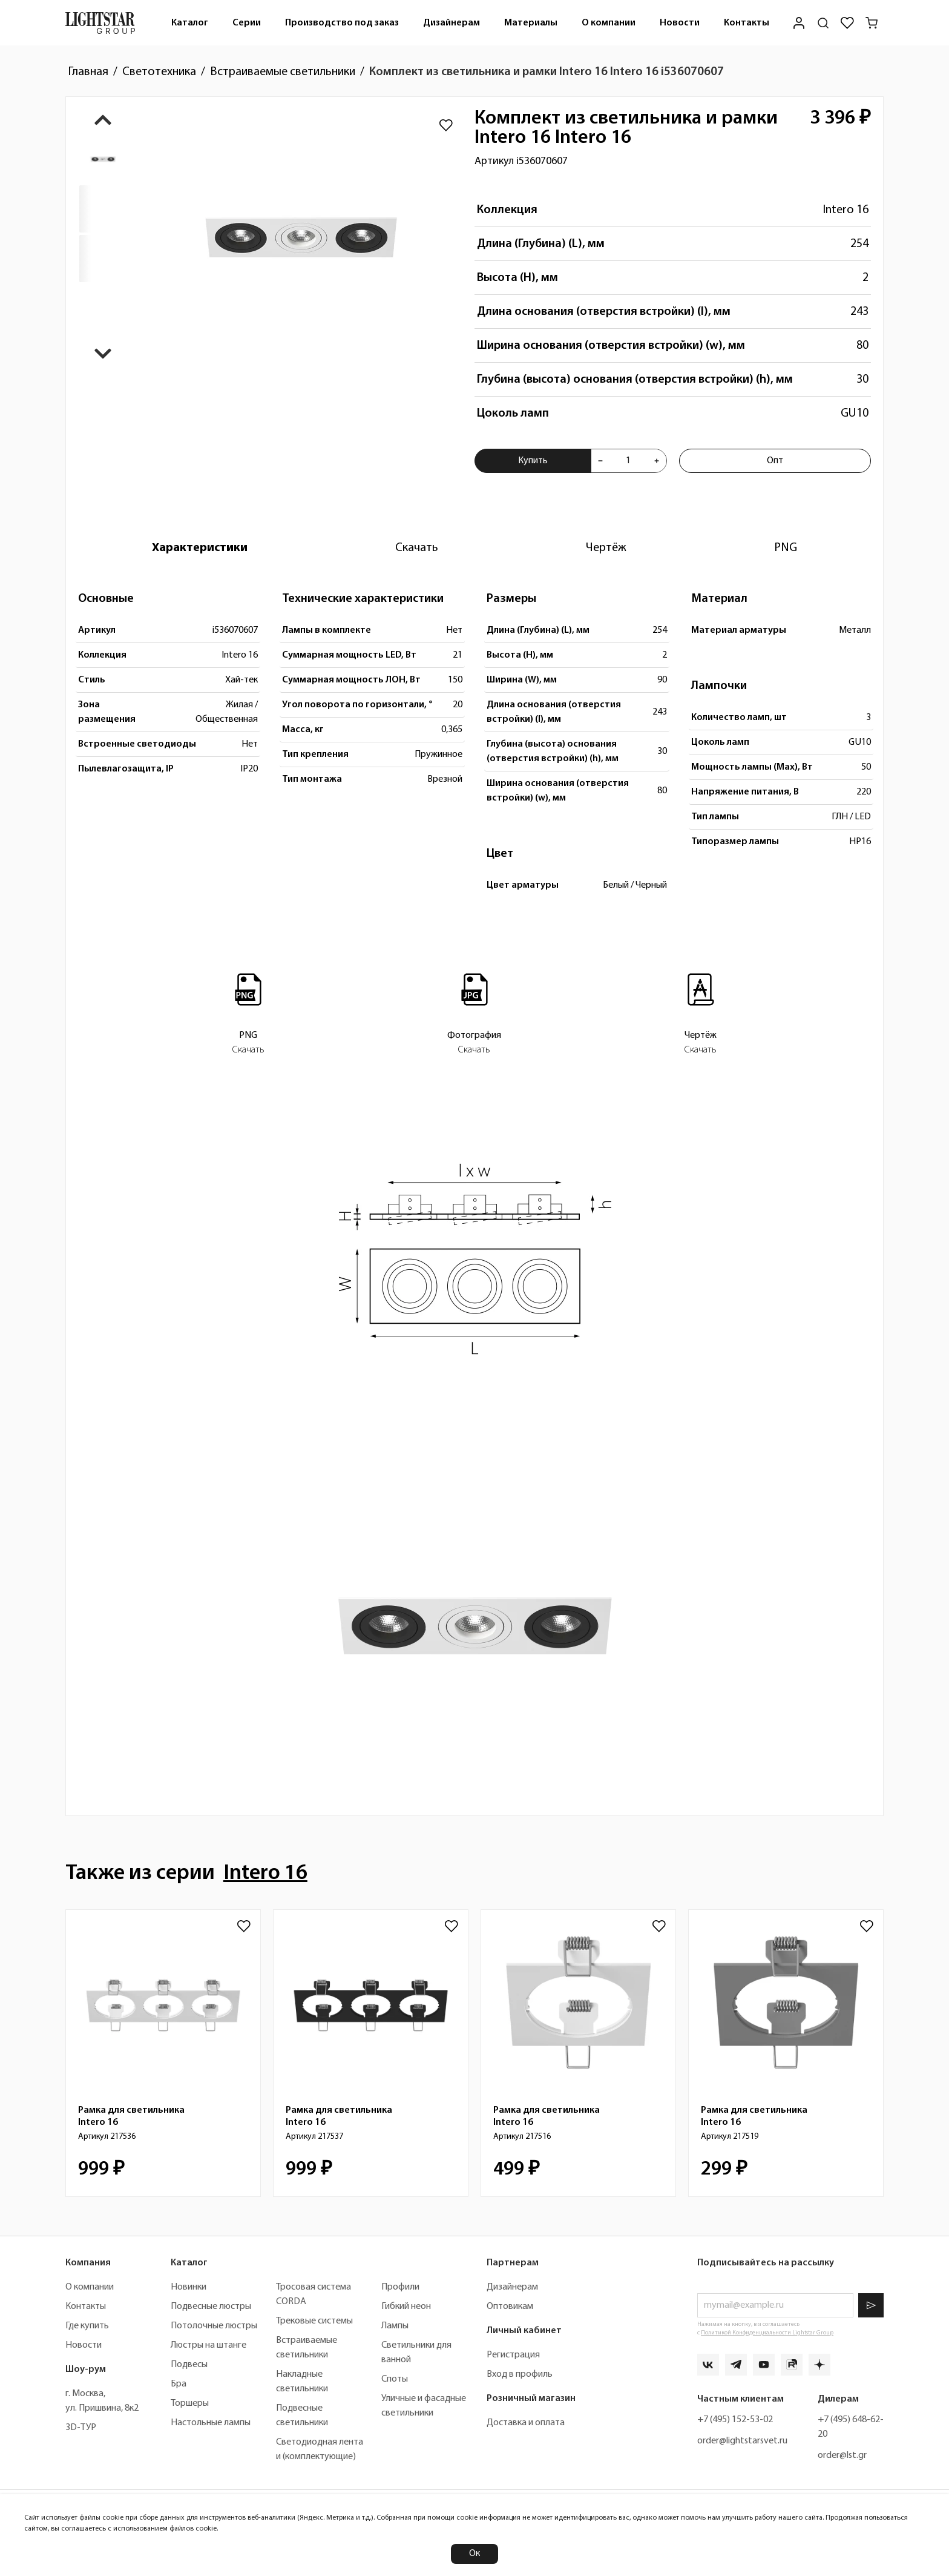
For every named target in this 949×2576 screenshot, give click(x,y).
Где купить (87, 2326)
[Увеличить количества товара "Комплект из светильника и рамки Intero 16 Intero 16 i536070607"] (656, 460)
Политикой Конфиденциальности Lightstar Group (767, 2333)
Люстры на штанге (208, 2345)
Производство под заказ (342, 23)
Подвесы (189, 2365)
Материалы (530, 23)
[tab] (200, 548)
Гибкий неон (406, 2306)
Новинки (188, 2287)
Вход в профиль (520, 2374)
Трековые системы (314, 2321)
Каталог (189, 23)
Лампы (395, 2326)
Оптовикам (510, 2306)
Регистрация (513, 2355)
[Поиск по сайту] (823, 23)
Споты (394, 2379)
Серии (246, 23)
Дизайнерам (451, 23)
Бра (178, 2384)
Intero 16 (846, 210)
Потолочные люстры (214, 2326)
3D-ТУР (80, 2427)
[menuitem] (189, 22)
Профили (400, 2287)
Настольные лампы (211, 2423)
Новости (680, 23)
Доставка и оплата (526, 2423)
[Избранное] (847, 23)
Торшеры (190, 2403)
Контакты (746, 23)
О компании (608, 23)
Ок (474, 2553)
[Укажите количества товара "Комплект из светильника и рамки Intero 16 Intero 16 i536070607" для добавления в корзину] (628, 460)
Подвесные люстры (211, 2306)
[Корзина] (871, 23)
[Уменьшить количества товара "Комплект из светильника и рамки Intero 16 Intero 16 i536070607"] (600, 460)
